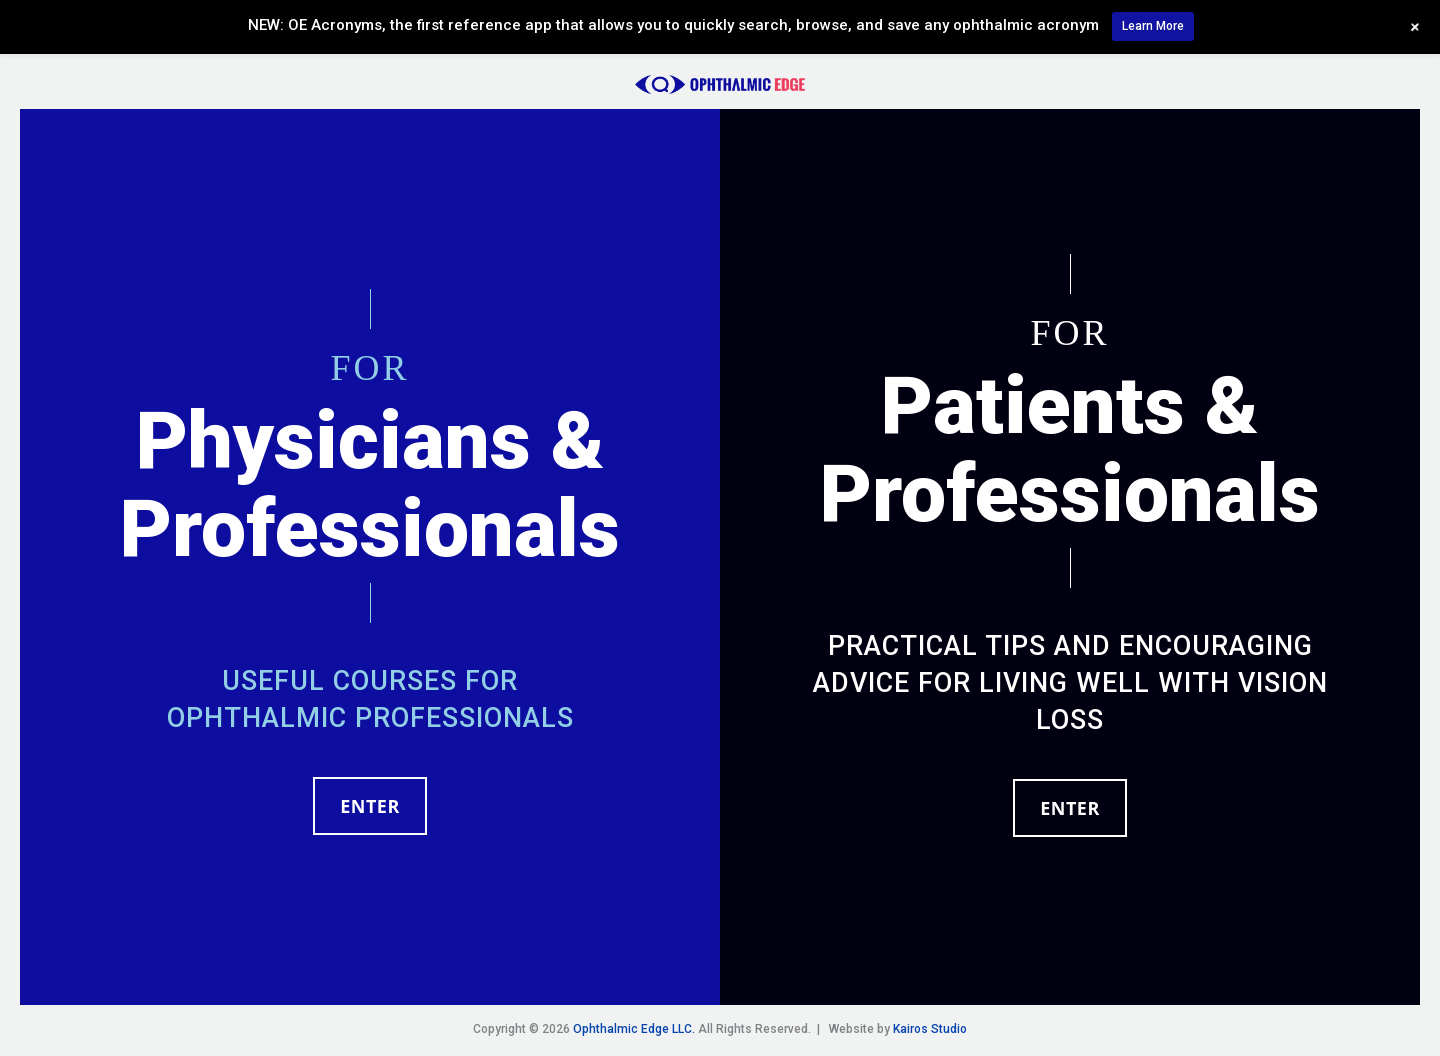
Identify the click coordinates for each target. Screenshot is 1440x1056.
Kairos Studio (930, 1029)
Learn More (1153, 26)
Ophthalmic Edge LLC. (634, 1029)
